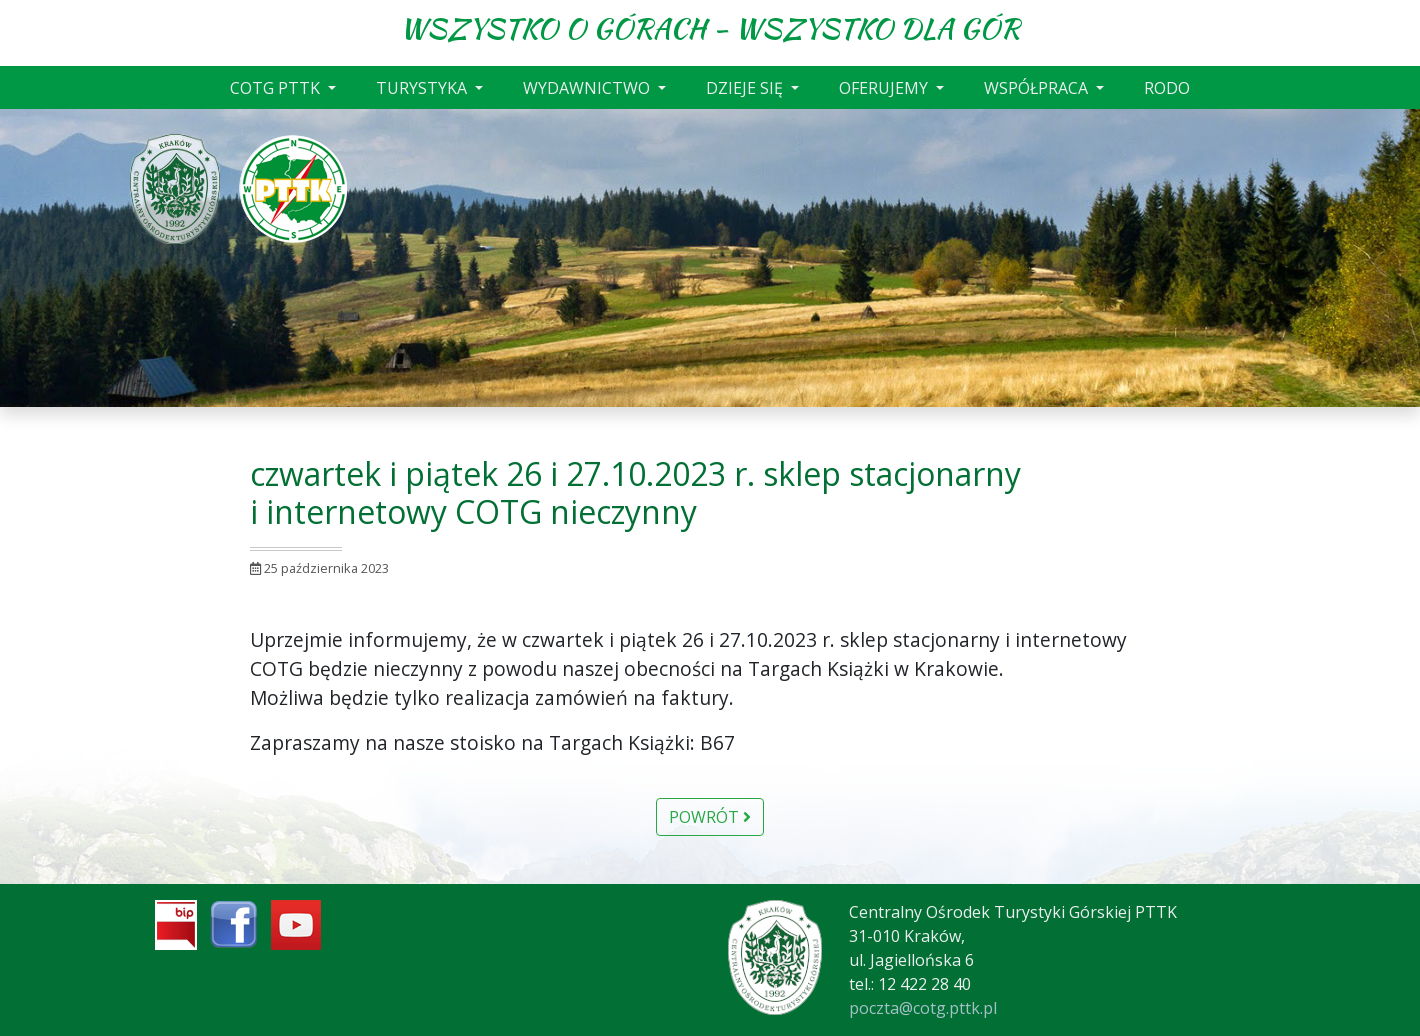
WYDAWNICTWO (588, 88)
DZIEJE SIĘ (746, 88)
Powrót (710, 817)
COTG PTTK (277, 88)
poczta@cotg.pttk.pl (923, 1008)
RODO (1167, 88)
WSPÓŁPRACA (1038, 88)
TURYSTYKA (423, 88)
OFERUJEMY (885, 88)
